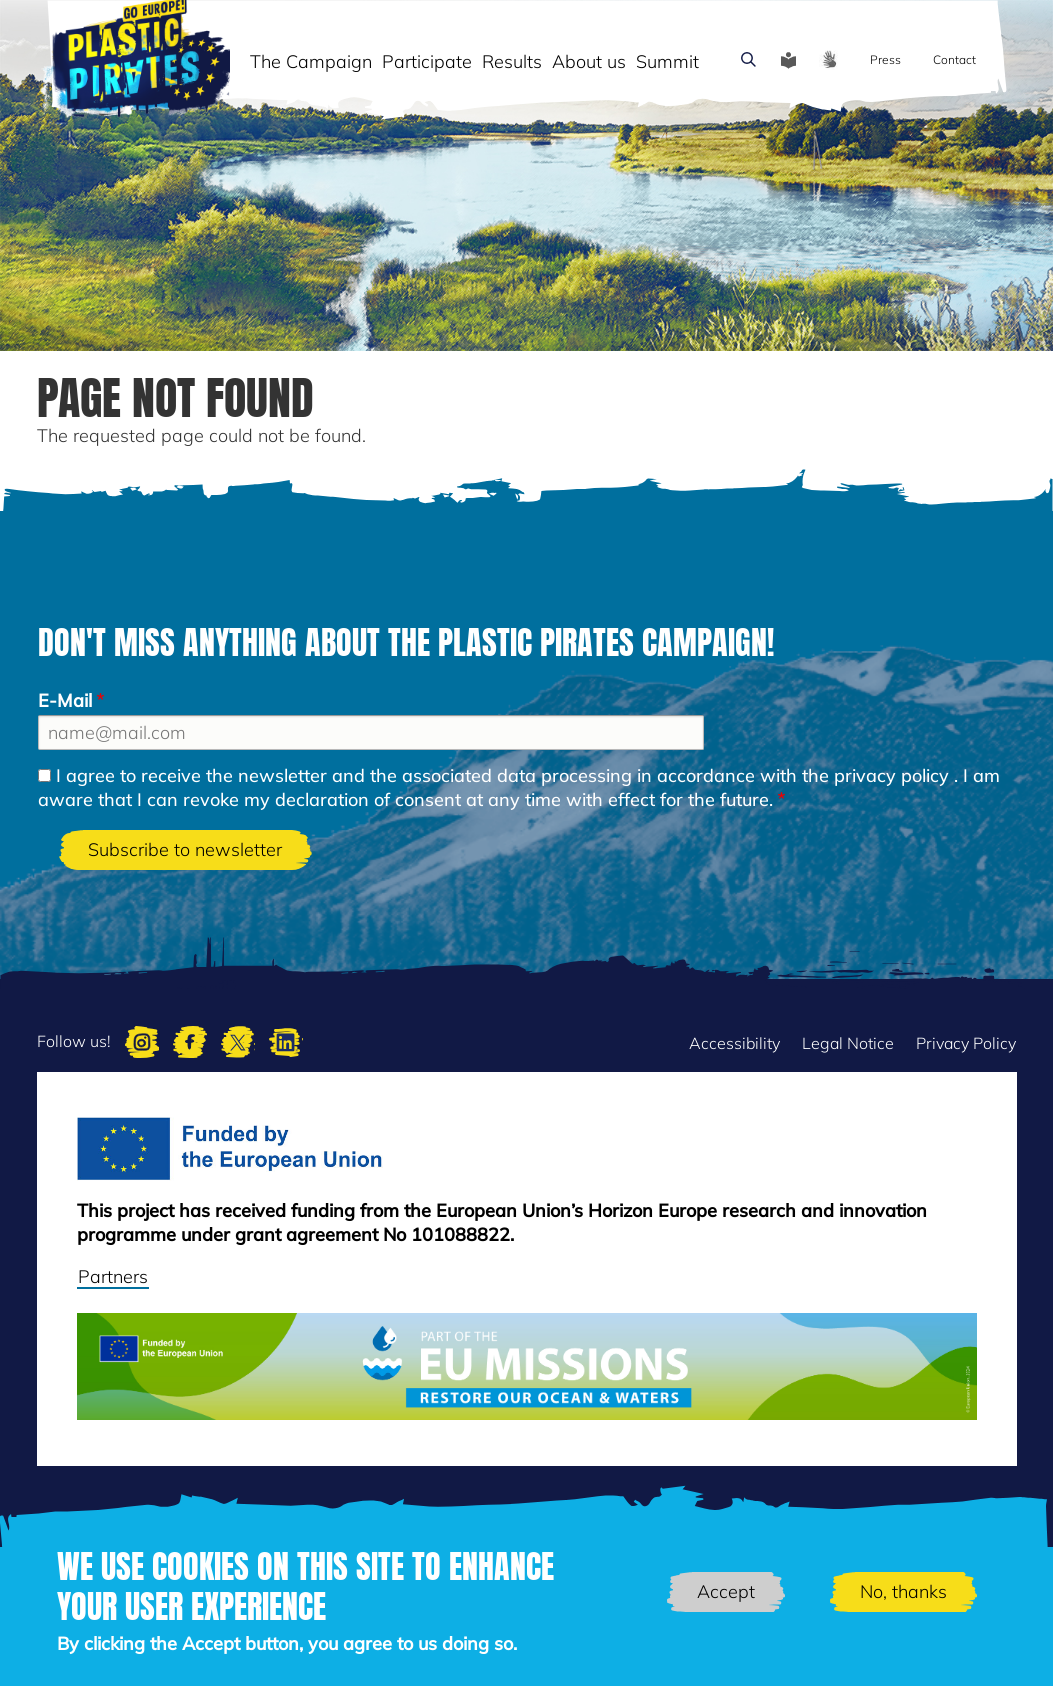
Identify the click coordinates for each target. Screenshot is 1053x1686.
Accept (726, 1591)
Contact (954, 59)
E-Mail (65, 700)
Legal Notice (848, 1043)
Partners (113, 1276)
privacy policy (891, 775)
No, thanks (903, 1591)
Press (885, 59)
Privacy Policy (966, 1043)
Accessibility (734, 1043)
